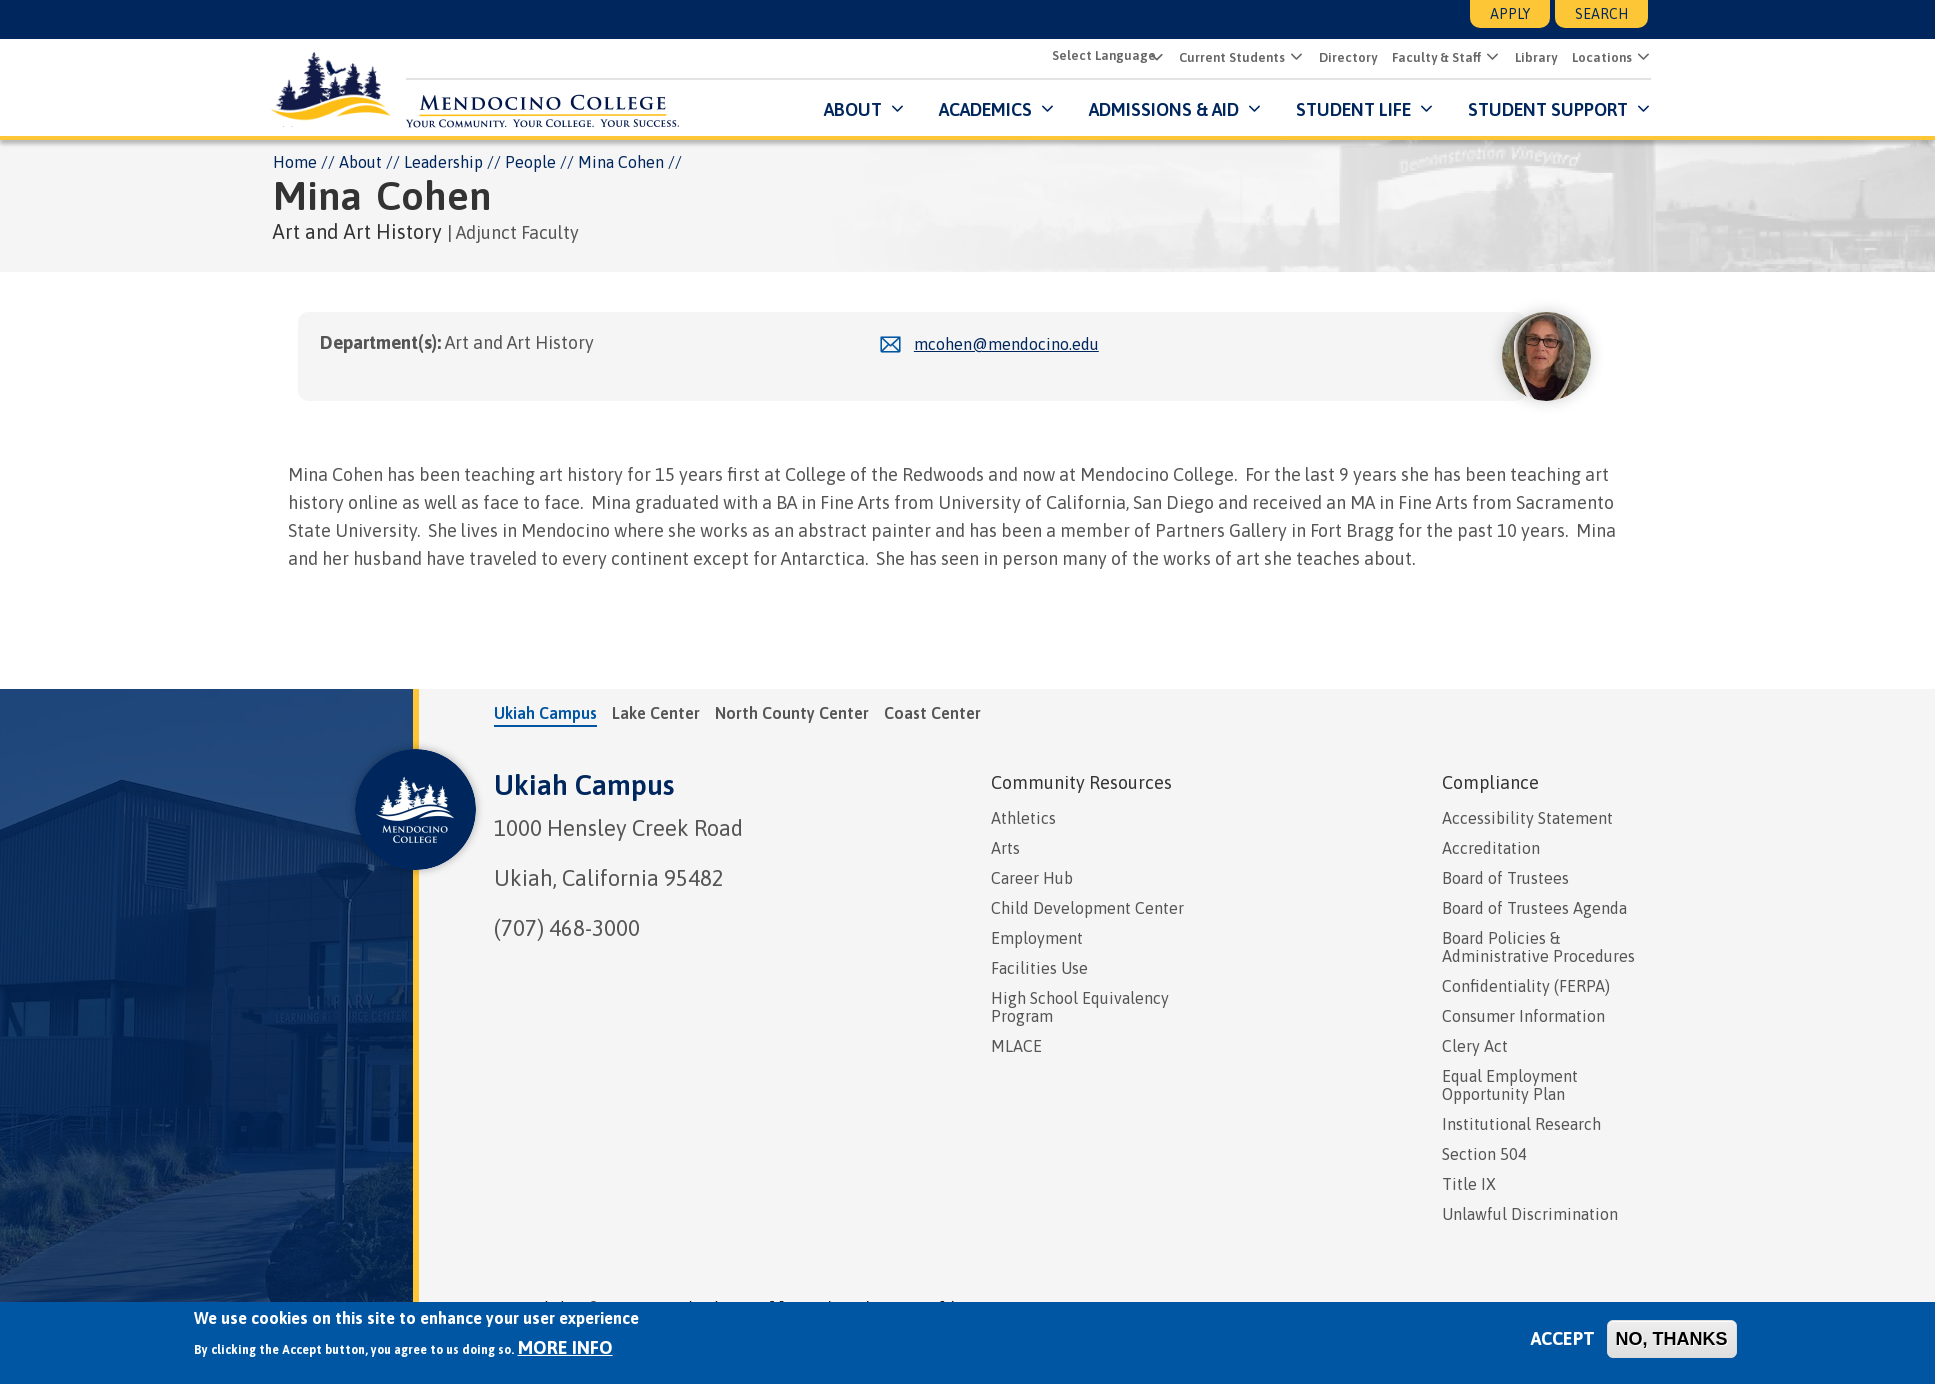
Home (295, 162)
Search (1601, 14)
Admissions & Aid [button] (1161, 109)
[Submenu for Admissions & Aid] (1249, 109)
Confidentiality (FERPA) (1526, 986)
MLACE (1016, 1046)
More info (565, 1347)
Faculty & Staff (1433, 58)
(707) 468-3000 (567, 928)
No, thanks (1672, 1339)
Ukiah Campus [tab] (545, 713)
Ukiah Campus (584, 785)
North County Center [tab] (792, 713)
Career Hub (1032, 878)
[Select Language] (1103, 56)
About (360, 162)
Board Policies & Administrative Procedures (1538, 947)
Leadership (443, 162)
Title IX (1469, 1184)
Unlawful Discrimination (1530, 1214)
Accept (1563, 1338)
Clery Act (1475, 1046)
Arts (1005, 848)
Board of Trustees (1505, 878)
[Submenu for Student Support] (1638, 109)
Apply (1510, 14)
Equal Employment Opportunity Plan (1510, 1085)
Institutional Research (1521, 1124)
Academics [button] (982, 109)
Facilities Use (1039, 968)
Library (1533, 58)
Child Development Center (1087, 908)
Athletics (1023, 818)
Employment (1037, 938)
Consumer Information (1523, 1016)
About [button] (850, 109)
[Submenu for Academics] (1042, 109)
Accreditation (1491, 848)
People (530, 162)
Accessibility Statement (1527, 818)
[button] (1291, 58)
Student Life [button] (1350, 109)
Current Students (1229, 58)
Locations (1599, 58)
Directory (1345, 58)
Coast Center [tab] (932, 713)
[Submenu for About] (892, 109)
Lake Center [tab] (656, 713)
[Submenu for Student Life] (1421, 109)
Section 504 (1484, 1154)
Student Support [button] (1547, 109)
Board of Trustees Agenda (1534, 908)
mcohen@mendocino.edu (1006, 345)
